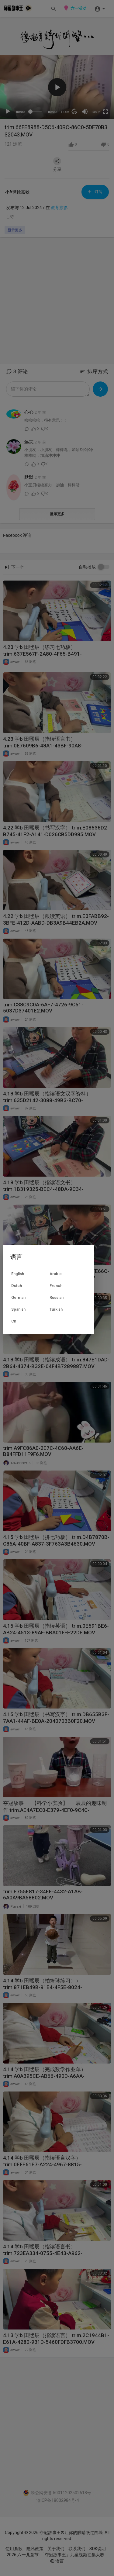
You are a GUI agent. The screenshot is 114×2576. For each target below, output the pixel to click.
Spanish (18, 1309)
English (17, 1273)
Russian (57, 1297)
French (56, 1285)
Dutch (16, 1285)
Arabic (56, 1273)
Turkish (56, 1309)
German (18, 1297)
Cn (13, 1321)
